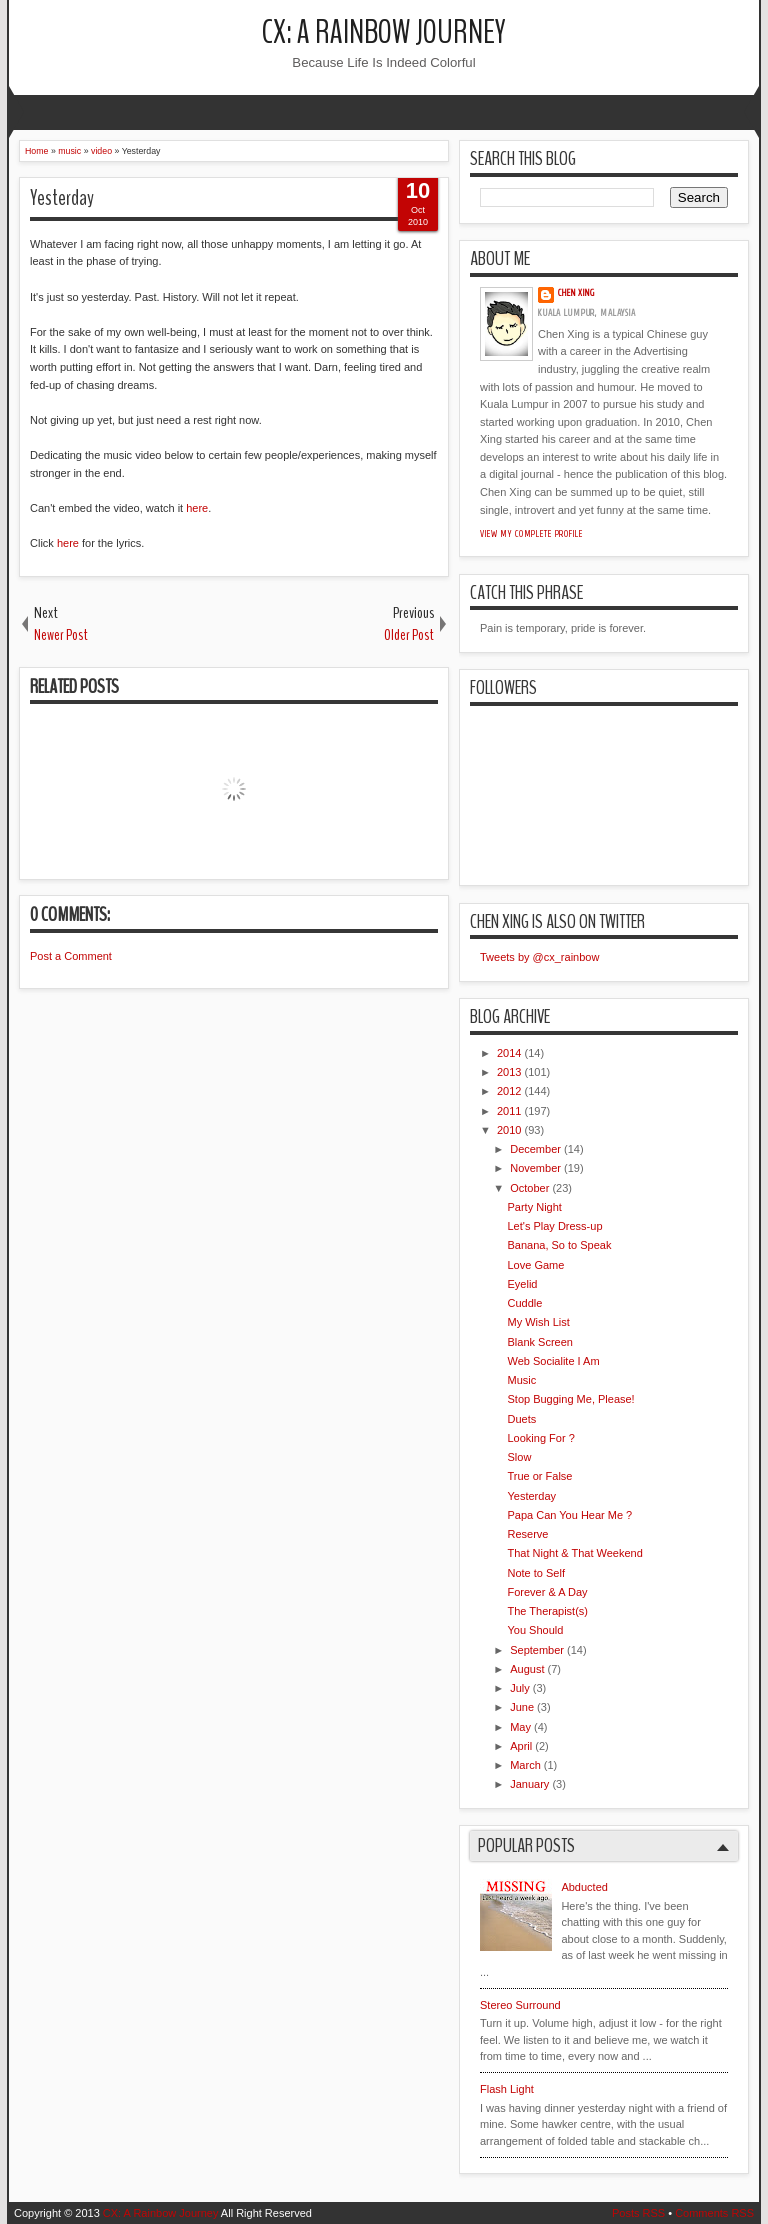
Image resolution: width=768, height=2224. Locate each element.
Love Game (535, 1265)
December (535, 1149)
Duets (521, 1419)
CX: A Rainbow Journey (384, 32)
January (529, 1784)
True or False (539, 1476)
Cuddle (524, 1303)
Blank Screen (539, 1342)
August (527, 1669)
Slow (519, 1457)
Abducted (584, 1887)
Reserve (527, 1534)
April (521, 1746)
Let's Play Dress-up (554, 1226)
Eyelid (522, 1284)
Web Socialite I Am (553, 1361)
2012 (509, 1091)
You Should (535, 1630)
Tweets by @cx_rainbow (539, 957)
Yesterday (62, 198)
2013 (509, 1072)
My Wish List (538, 1322)
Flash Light (507, 2089)
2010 (509, 1130)
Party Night (534, 1207)
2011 (509, 1111)
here (197, 508)
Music (521, 1380)
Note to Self (535, 1573)
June (522, 1707)
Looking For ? (540, 1438)
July (520, 1688)
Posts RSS (638, 2213)
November (535, 1168)
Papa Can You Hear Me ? (569, 1515)
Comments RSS (714, 2213)
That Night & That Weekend (574, 1553)
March (525, 1765)
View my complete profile (531, 534)
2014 (509, 1053)
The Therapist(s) (547, 1611)
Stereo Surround (520, 2005)
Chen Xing (576, 293)
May (520, 1727)
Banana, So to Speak (559, 1245)
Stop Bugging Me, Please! (570, 1399)
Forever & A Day (547, 1592)
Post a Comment (71, 956)
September (537, 1650)
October (529, 1188)
